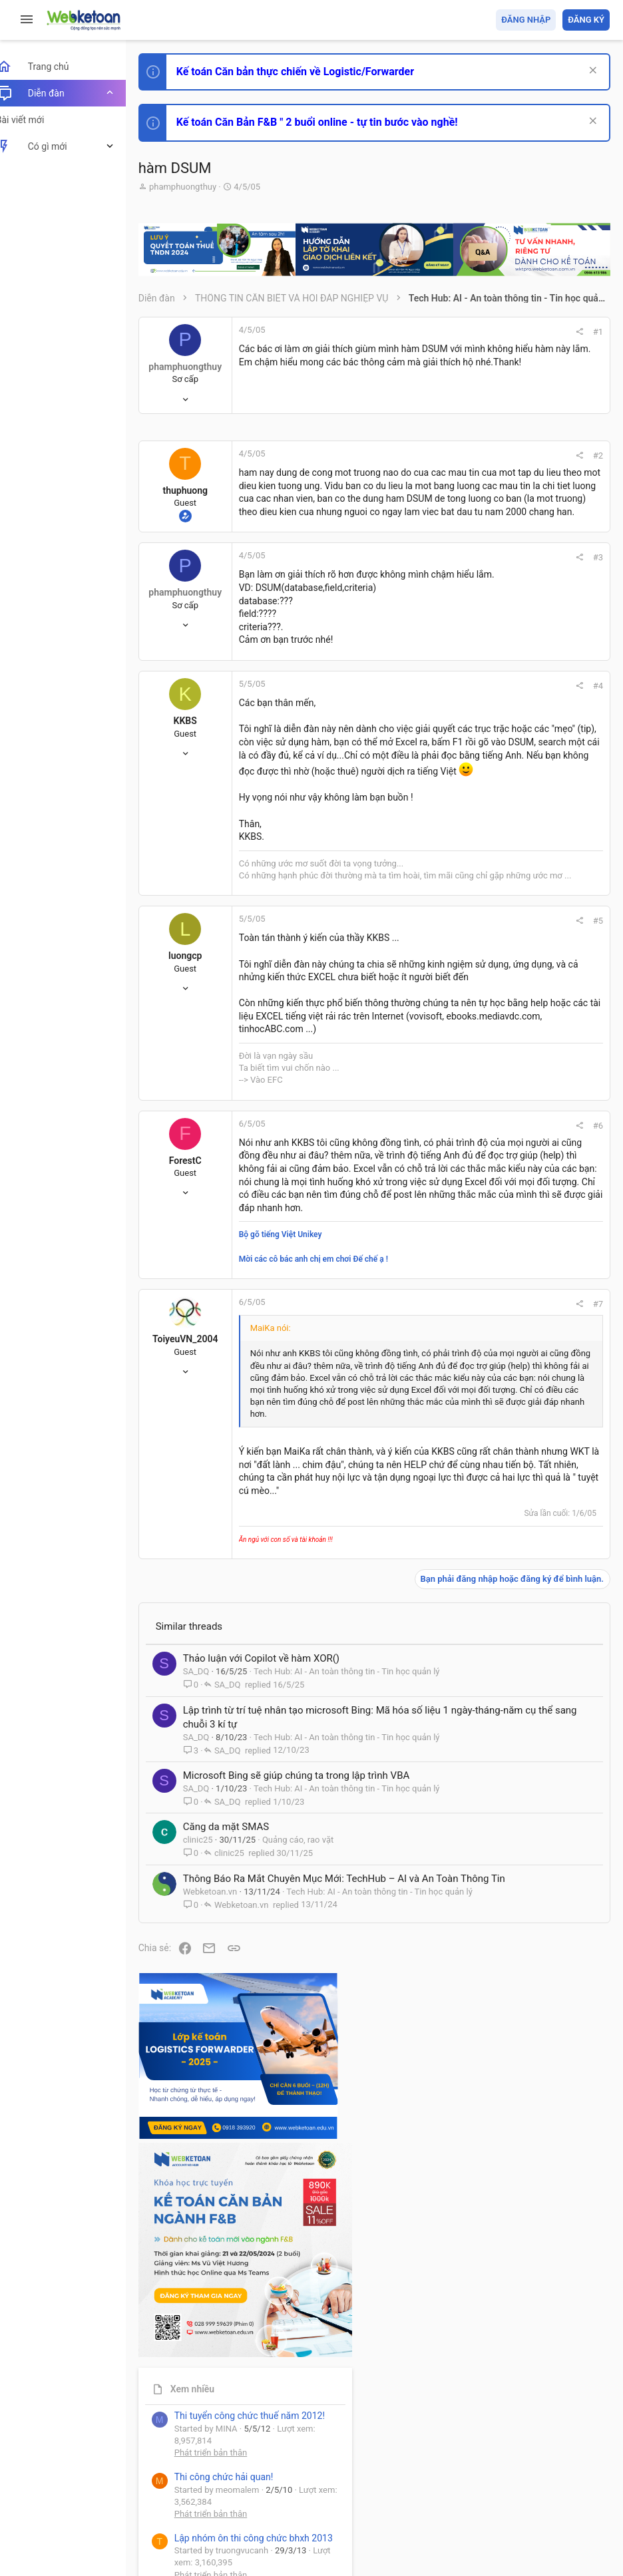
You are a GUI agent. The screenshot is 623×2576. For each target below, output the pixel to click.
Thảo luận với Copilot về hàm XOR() (276, 2054)
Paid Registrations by (262, 2534)
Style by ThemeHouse (198, 2546)
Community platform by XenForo (269, 2522)
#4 (418, 782)
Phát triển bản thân (515, 744)
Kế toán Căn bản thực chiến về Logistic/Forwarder (310, 71)
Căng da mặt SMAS (241, 2287)
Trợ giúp (509, 2488)
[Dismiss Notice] (590, 72)
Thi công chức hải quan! (528, 767)
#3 (418, 640)
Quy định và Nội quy (387, 2488)
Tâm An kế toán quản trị (506, 1109)
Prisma (170, 2488)
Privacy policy (459, 2488)
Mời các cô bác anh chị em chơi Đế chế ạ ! (328, 1587)
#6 (418, 1376)
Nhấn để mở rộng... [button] (338, 1770)
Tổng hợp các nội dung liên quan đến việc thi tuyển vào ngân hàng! (535, 915)
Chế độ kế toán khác (518, 965)
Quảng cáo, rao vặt (312, 2299)
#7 (418, 1633)
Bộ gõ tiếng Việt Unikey (295, 1563)
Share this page (526, 1184)
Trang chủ (552, 2488)
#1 (418, 341)
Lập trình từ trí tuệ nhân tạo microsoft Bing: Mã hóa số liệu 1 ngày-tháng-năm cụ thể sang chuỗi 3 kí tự (303, 2131)
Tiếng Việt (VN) (235, 2488)
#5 (418, 1106)
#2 (418, 473)
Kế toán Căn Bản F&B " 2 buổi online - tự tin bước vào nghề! (332, 122)
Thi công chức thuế (516, 1039)
